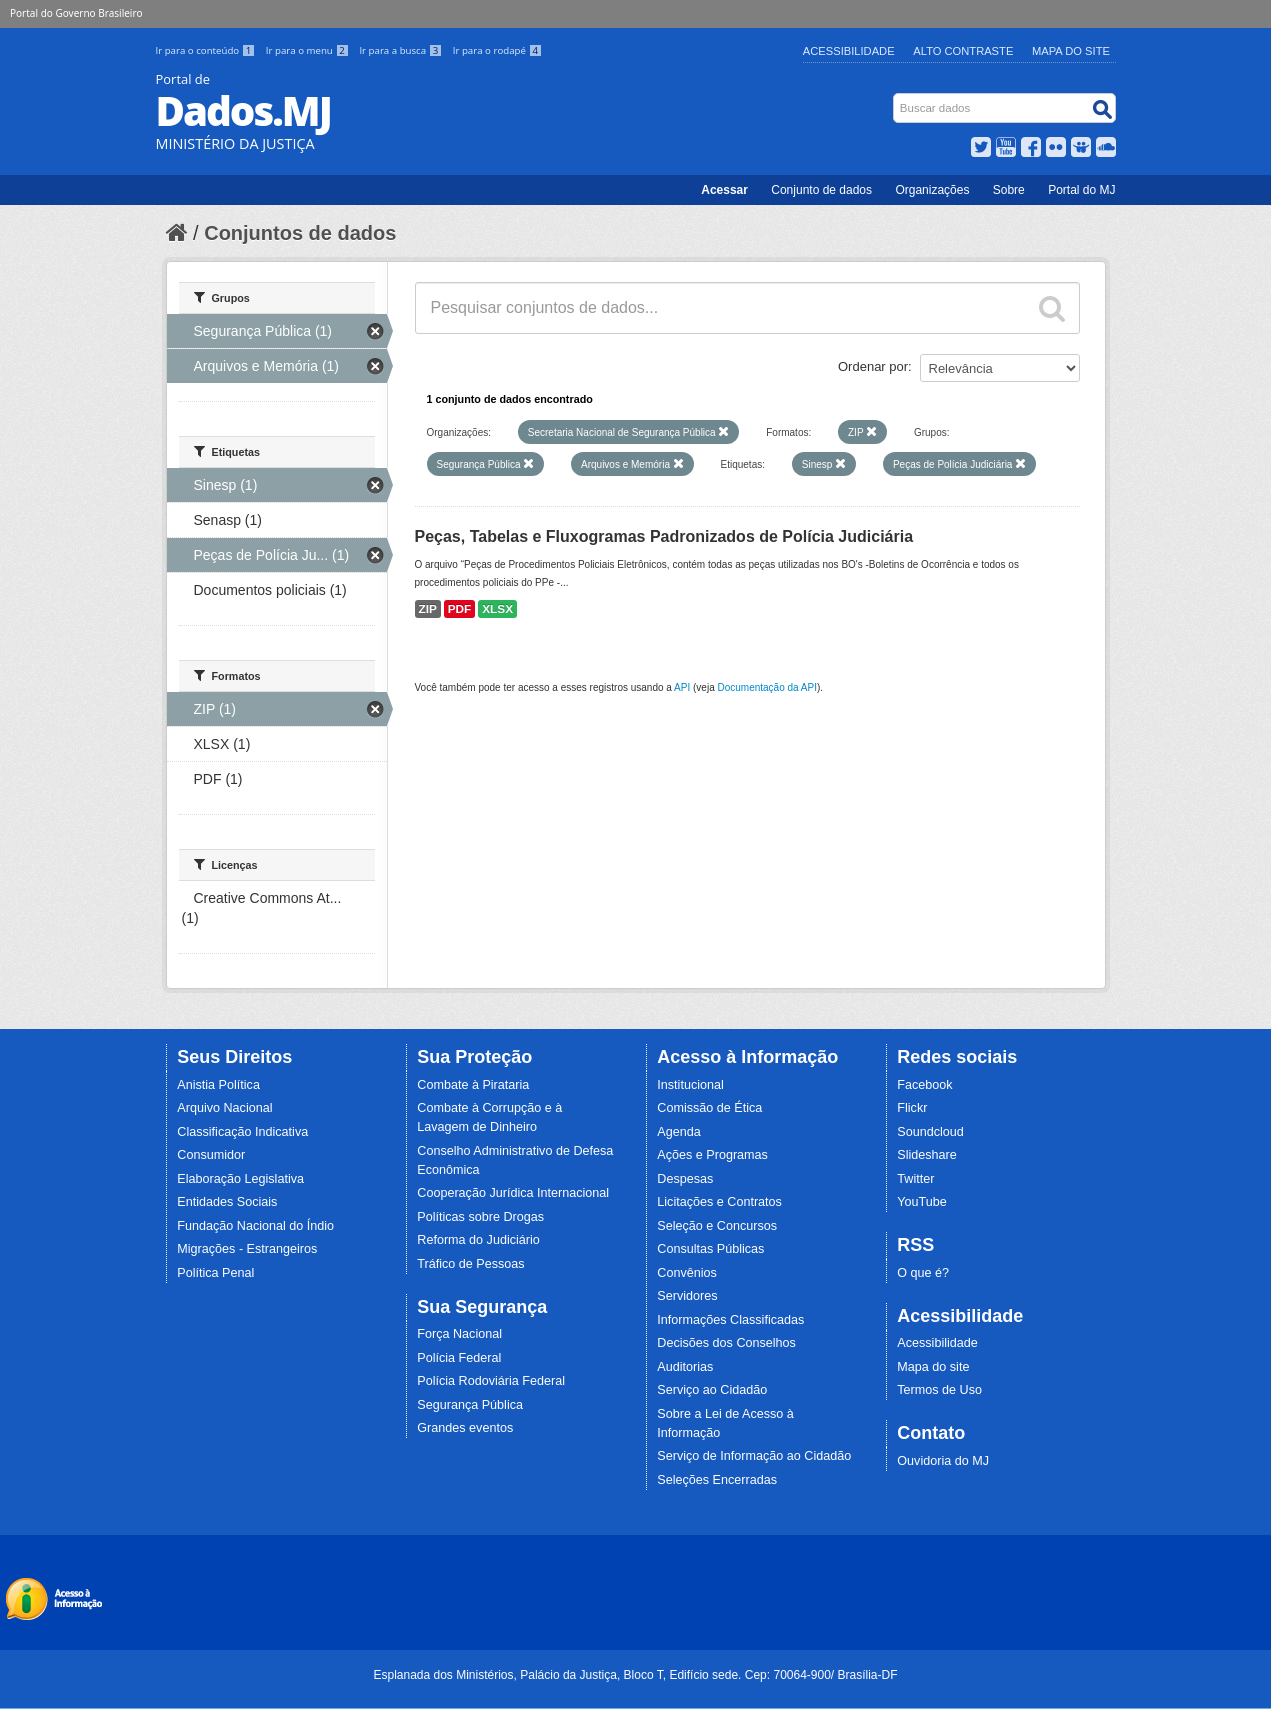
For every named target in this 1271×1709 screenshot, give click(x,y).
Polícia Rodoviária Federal (491, 1381)
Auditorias (685, 1367)
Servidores (687, 1296)
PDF (460, 609)
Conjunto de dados (821, 190)
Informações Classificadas (730, 1320)
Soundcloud (930, 1132)
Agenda (678, 1132)
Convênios (687, 1273)
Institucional (690, 1085)
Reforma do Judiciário (478, 1240)
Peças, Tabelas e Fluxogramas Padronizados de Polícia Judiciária (664, 536)
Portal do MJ (1081, 190)
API (682, 687)
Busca (894, 97)
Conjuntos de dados (300, 233)
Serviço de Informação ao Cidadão (754, 1456)
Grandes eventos (465, 1428)
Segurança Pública (470, 1405)
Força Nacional (459, 1334)
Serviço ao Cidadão (712, 1390)
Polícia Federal (459, 1358)
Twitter (915, 1179)
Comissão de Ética (709, 1108)
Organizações (932, 190)
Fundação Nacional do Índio (255, 1226)
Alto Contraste (963, 51)
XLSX (497, 609)
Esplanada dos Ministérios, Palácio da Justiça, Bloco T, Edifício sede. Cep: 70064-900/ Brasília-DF (635, 1675)
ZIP (428, 609)
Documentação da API (767, 687)
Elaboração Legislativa (240, 1179)
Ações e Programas (712, 1155)
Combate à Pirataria (473, 1085)
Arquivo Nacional (224, 1108)
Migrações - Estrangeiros (247, 1249)
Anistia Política (218, 1085)
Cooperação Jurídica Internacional (513, 1193)
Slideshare (927, 1155)
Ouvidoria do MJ (943, 1461)
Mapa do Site (1071, 51)
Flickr (912, 1108)
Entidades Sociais (227, 1202)
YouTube (922, 1202)
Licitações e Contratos (719, 1202)
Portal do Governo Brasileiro (76, 13)
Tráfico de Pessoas (470, 1264)
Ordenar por (873, 366)
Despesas (685, 1179)
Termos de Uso (939, 1390)
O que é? (923, 1273)
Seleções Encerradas (717, 1480)
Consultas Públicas (710, 1249)
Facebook (924, 1085)
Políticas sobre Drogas (480, 1217)
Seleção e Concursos (717, 1226)
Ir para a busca (401, 50)
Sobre (1009, 190)
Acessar (724, 190)
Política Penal (215, 1273)
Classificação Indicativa (242, 1132)
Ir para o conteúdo (207, 50)
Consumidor (211, 1155)
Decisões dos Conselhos (726, 1343)
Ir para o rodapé (497, 50)
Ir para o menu (309, 50)
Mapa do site (933, 1367)
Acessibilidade (849, 51)
